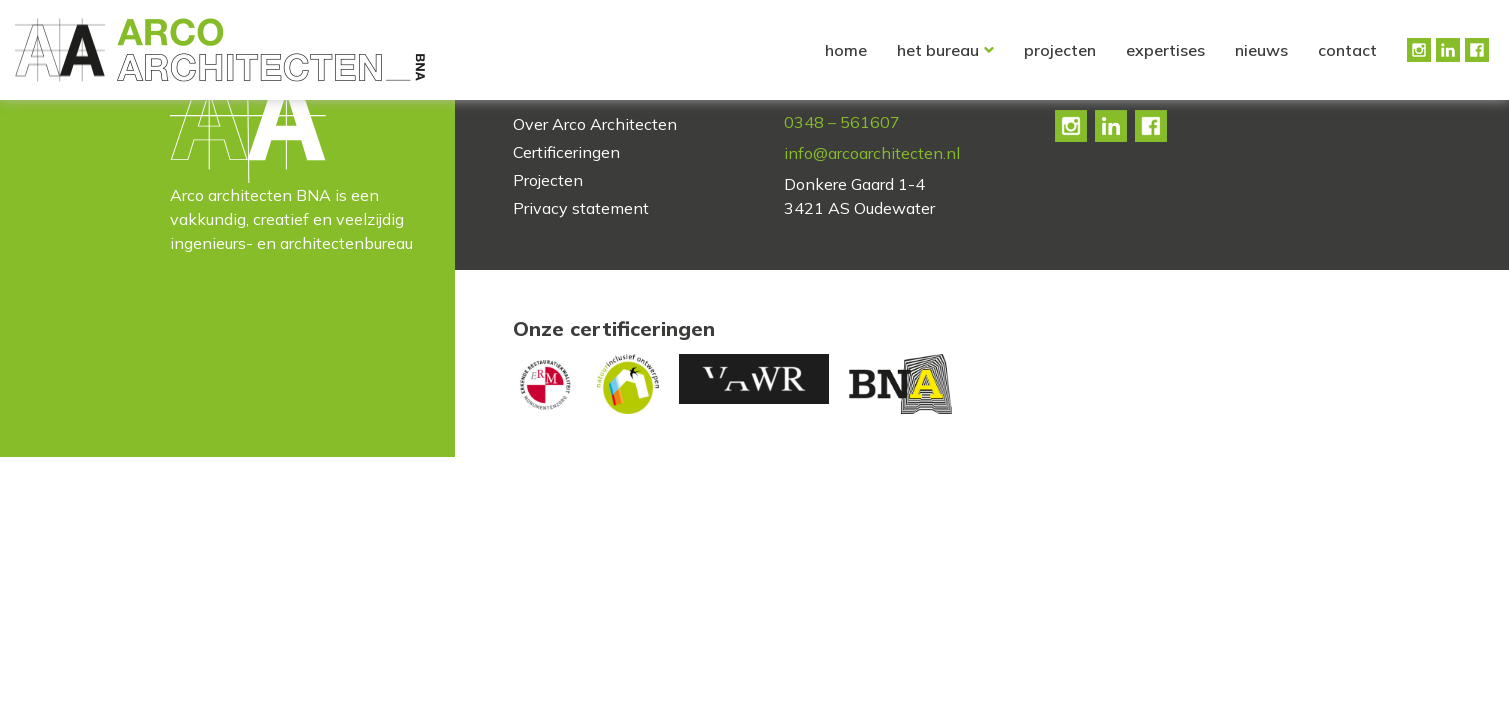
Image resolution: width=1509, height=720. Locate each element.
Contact (1347, 50)
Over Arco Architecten (595, 124)
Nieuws (1261, 50)
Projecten (1060, 50)
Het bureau (938, 50)
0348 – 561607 (842, 122)
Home (846, 50)
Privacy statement (581, 208)
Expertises (1165, 50)
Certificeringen (566, 152)
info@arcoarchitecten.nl (872, 153)
